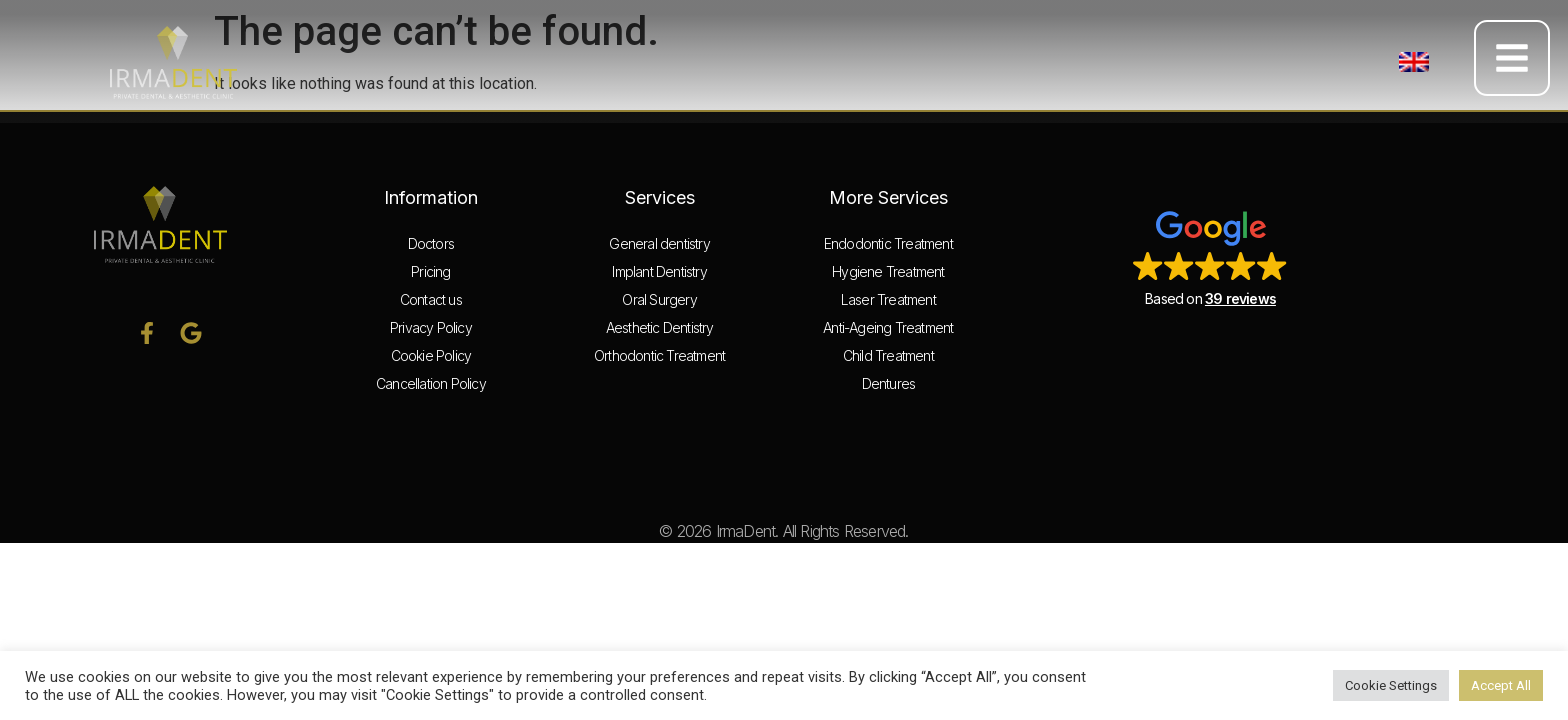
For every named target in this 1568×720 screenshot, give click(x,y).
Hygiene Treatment (888, 271)
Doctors (431, 243)
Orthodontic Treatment (659, 355)
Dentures (889, 383)
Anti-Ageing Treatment (888, 327)
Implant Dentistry (659, 271)
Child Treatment (888, 355)
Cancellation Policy (431, 383)
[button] (1414, 62)
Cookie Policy (431, 355)
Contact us (431, 299)
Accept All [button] (1501, 685)
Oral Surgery (659, 299)
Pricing (430, 271)
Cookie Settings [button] (1391, 685)
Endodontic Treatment (888, 243)
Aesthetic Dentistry (660, 327)
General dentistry (659, 243)
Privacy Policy (431, 327)
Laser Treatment (888, 299)
